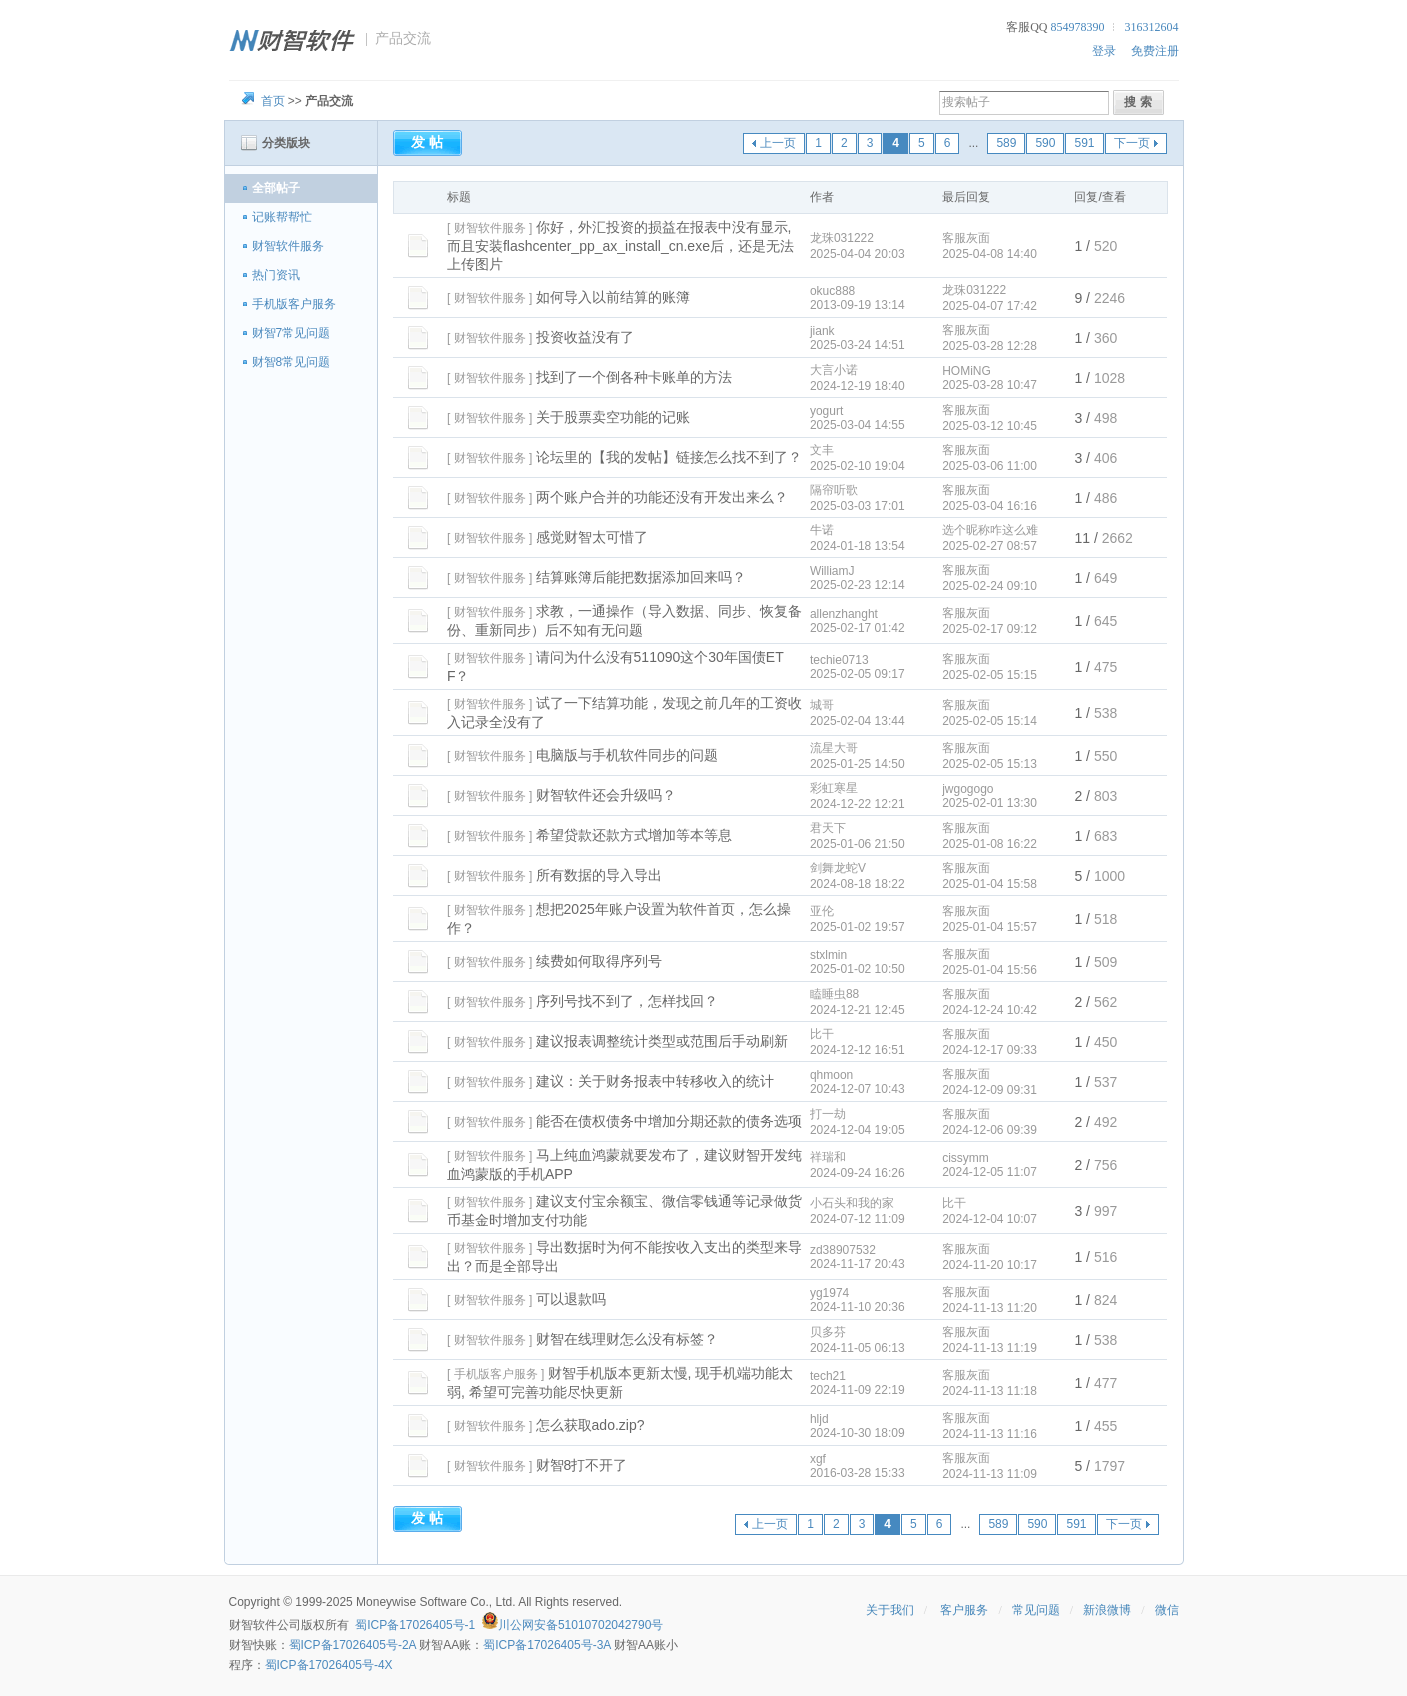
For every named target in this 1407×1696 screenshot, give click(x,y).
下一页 (1132, 143)
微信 (1167, 1610)
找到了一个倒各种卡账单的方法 (634, 377)
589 (1006, 143)
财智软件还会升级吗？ (606, 795)
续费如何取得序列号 (599, 961)
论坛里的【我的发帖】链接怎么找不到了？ (669, 457)
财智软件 (253, 1625)
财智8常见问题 (291, 362)
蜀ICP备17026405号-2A (352, 1645)
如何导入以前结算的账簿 (613, 297)
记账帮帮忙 (282, 217)
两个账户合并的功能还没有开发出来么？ (662, 497)
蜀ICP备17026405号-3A (546, 1645)
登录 (1104, 51)
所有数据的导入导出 (599, 875)
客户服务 (964, 1610)
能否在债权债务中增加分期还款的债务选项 (669, 1121)
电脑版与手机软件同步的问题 (627, 755)
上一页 (778, 143)
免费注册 (1155, 51)
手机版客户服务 (294, 304)
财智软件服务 (288, 246)
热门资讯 (276, 275)
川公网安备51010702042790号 (580, 1625)
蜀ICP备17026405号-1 (415, 1625)
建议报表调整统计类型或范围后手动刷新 (662, 1041)
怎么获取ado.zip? (590, 1425)
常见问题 (1036, 1610)
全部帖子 (276, 188)
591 (1084, 143)
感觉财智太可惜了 (592, 537)
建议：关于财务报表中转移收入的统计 (655, 1081)
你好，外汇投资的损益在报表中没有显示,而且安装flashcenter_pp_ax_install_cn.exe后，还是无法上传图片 (620, 245)
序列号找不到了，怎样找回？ (627, 1001)
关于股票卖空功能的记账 (613, 417)
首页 (273, 101)
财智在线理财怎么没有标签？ (627, 1339)
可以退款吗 (571, 1299)
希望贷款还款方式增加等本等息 (634, 835)
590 (1045, 143)
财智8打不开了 (582, 1465)
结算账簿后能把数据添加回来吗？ (641, 577)
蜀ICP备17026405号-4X (329, 1665)
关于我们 (890, 1610)
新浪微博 (1107, 1610)
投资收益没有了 (585, 337)
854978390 (1078, 27)
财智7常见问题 (291, 333)
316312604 (1152, 27)
